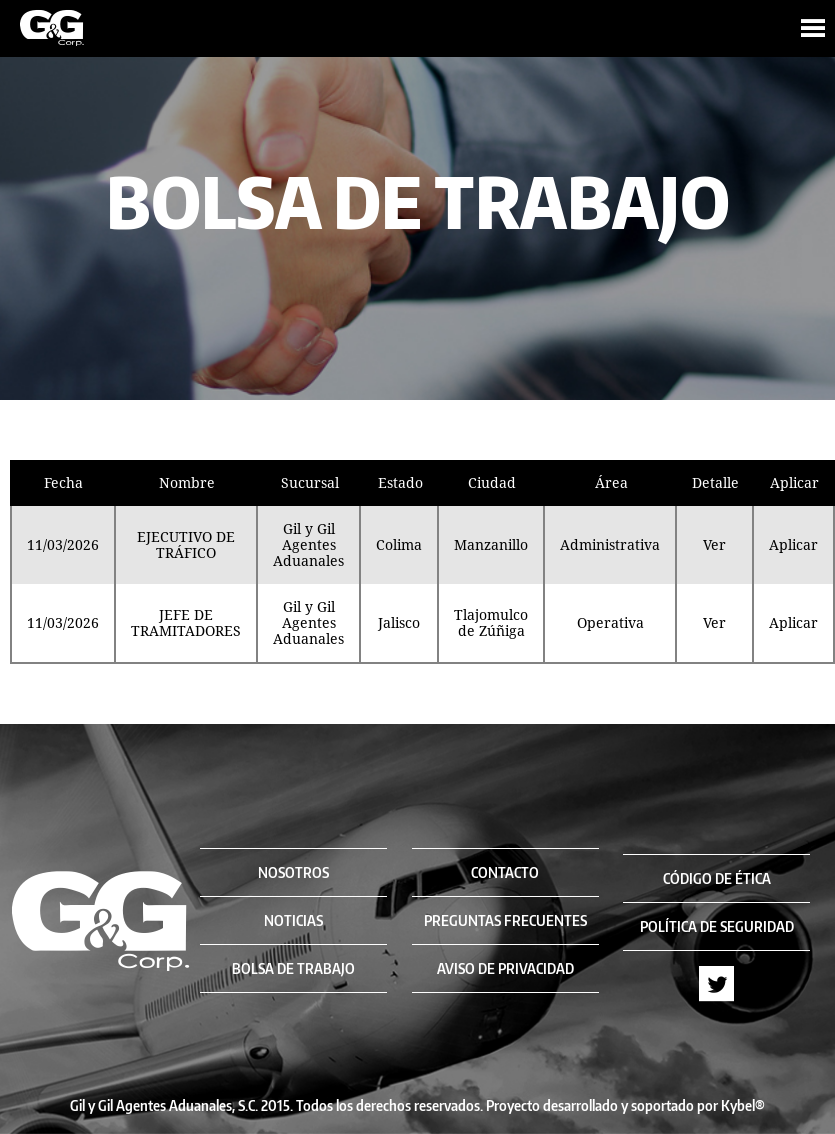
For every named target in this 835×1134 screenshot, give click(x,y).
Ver (714, 545)
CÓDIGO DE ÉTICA (717, 878)
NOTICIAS (293, 920)
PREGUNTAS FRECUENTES (505, 920)
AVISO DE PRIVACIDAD (505, 968)
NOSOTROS (293, 872)
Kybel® (743, 1105)
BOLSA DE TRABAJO (293, 968)
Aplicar (793, 545)
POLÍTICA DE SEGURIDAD (717, 926)
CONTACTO (505, 872)
